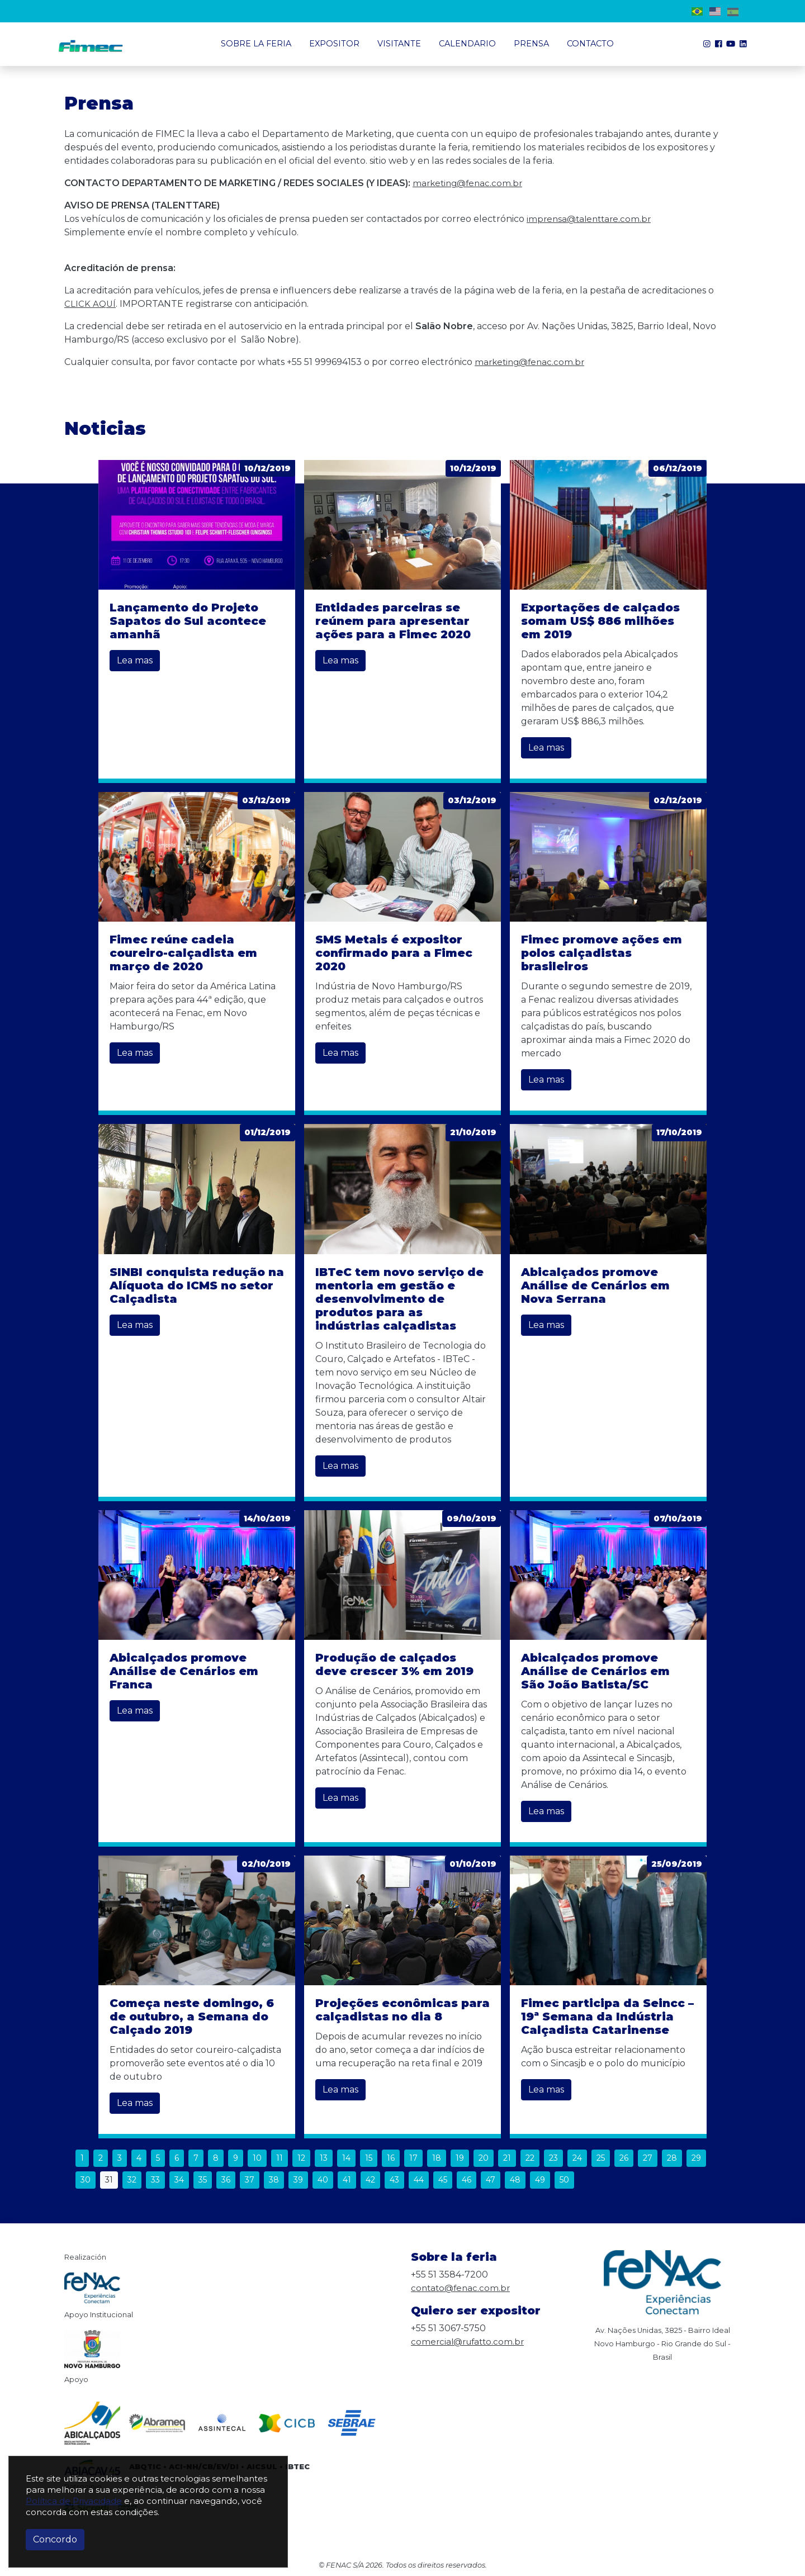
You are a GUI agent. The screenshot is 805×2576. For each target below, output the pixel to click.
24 (577, 2158)
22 (529, 2158)
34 (179, 2180)
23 (553, 2158)
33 (155, 2180)
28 (672, 2158)
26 (623, 2158)
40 (323, 2180)
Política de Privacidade (74, 2501)
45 (442, 2180)
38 (274, 2180)
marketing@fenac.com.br (470, 183)
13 (324, 2158)
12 (301, 2158)
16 (391, 2158)
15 (368, 2158)
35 (202, 2180)
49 (540, 2180)
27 (647, 2158)
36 (225, 2180)
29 (696, 2158)
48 (515, 2180)
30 (85, 2180)
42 (370, 2180)
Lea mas (135, 660)
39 (298, 2180)
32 (131, 2180)
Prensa (531, 44)
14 (346, 2158)
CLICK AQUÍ (90, 303)
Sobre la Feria (256, 44)
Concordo (55, 2539)
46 (466, 2180)
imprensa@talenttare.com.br (591, 219)
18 (436, 2158)
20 (484, 2158)
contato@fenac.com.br (462, 2288)
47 (490, 2180)
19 (460, 2158)
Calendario (467, 44)
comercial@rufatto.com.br (470, 2341)
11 (279, 2158)
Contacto (590, 44)
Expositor (334, 44)
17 (413, 2158)
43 (394, 2180)
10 (257, 2158)
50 (564, 2180)
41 (347, 2180)
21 (507, 2158)
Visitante (399, 44)
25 (600, 2158)
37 (249, 2180)
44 (419, 2180)
